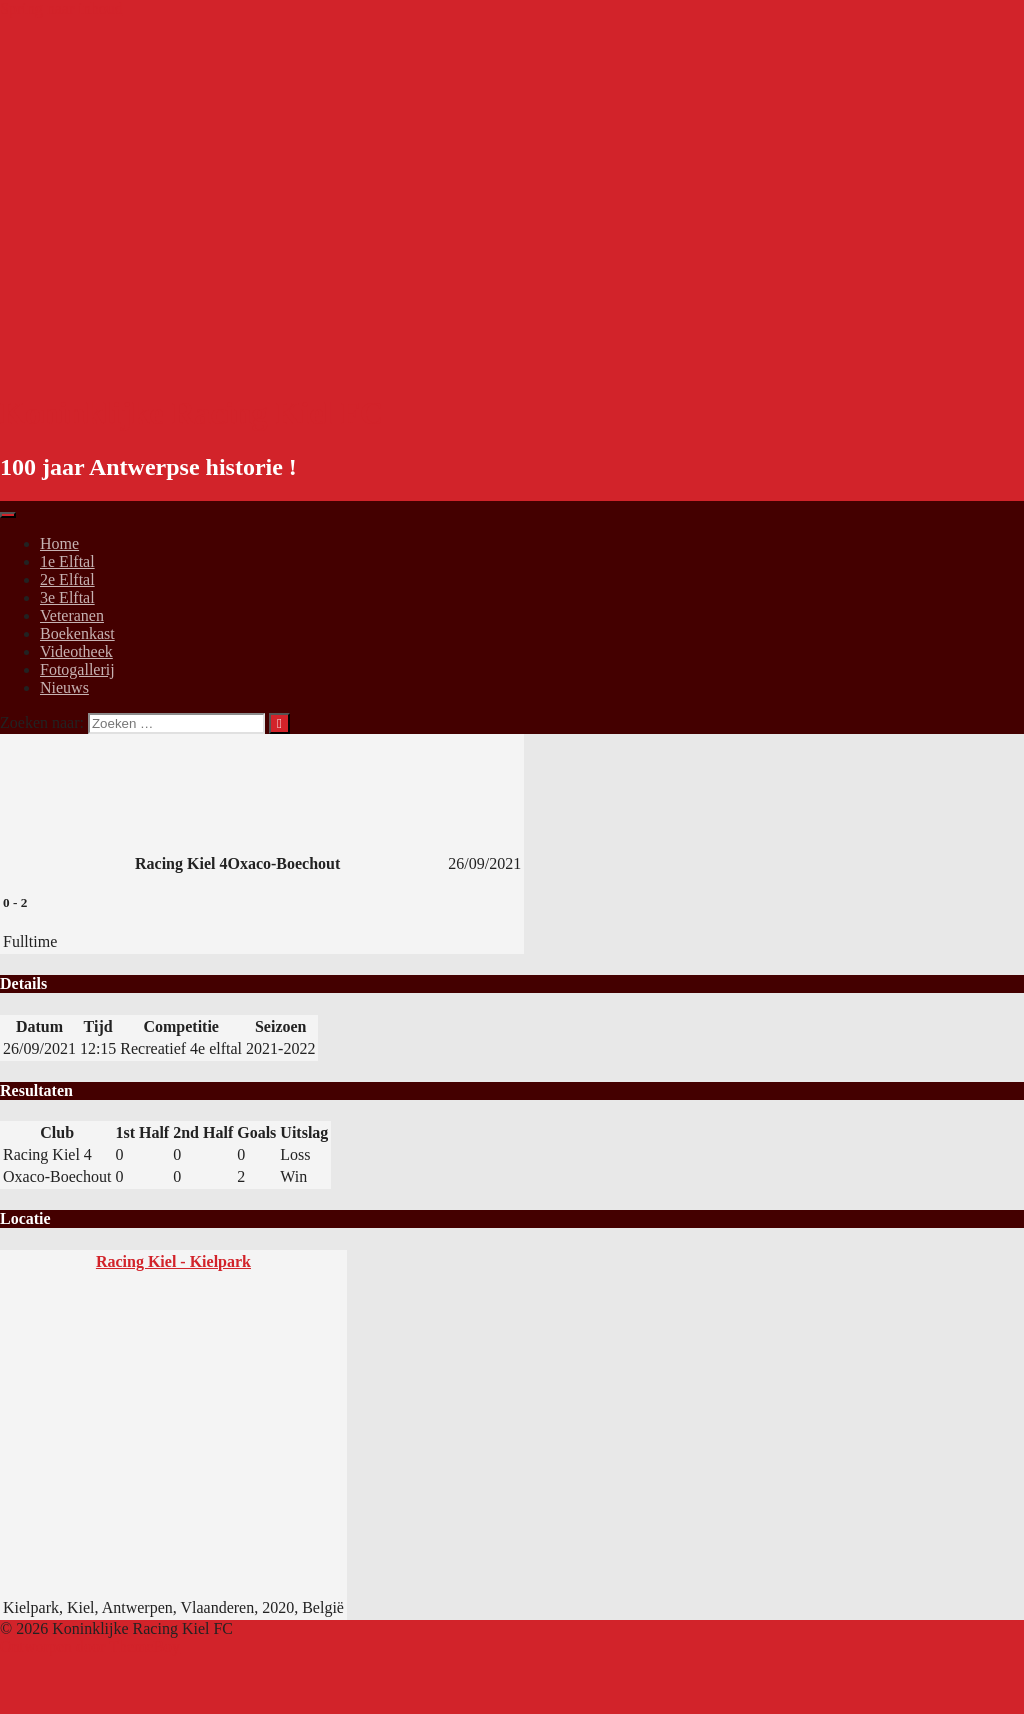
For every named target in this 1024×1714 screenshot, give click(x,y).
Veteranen (72, 615)
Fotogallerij (77, 669)
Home (59, 543)
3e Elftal (67, 597)
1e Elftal (67, 561)
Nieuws (64, 687)
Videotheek (76, 651)
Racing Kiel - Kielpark (173, 1261)
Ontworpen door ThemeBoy (90, 1646)
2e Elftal (67, 579)
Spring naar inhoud (61, 8)
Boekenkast (77, 633)
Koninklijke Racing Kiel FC (191, 413)
